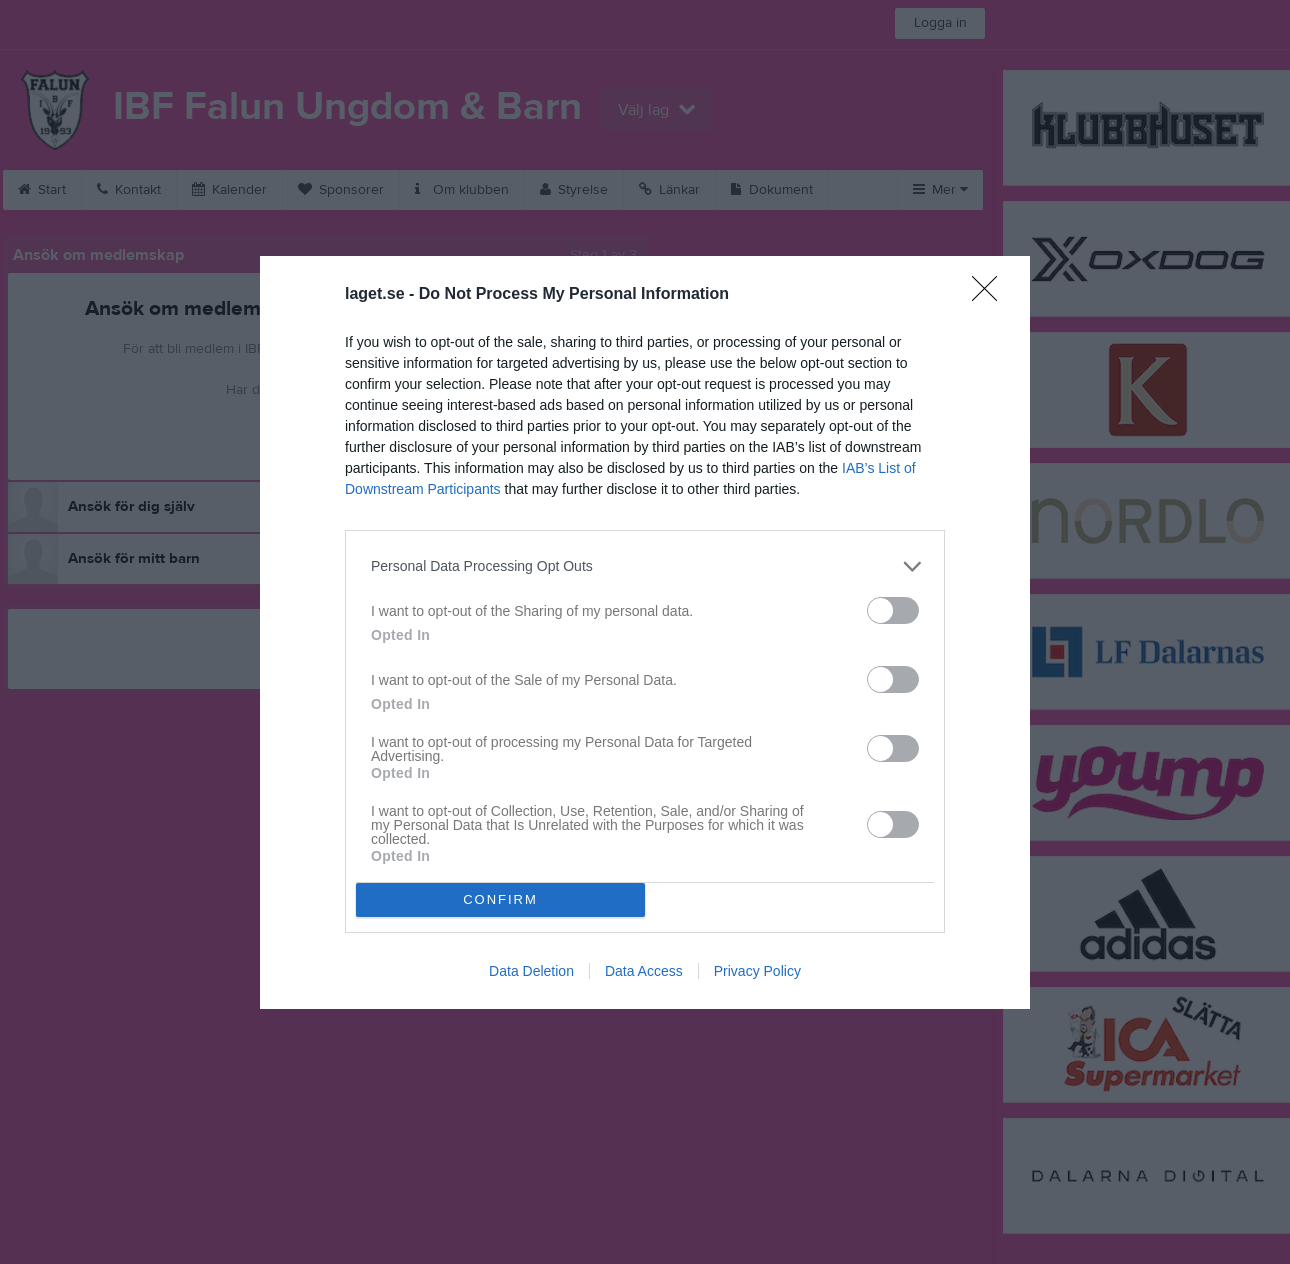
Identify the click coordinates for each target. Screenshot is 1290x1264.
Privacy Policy (757, 971)
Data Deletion (531, 971)
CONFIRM (500, 899)
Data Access (644, 971)
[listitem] (645, 566)
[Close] (991, 295)
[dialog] (645, 632)
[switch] (893, 610)
